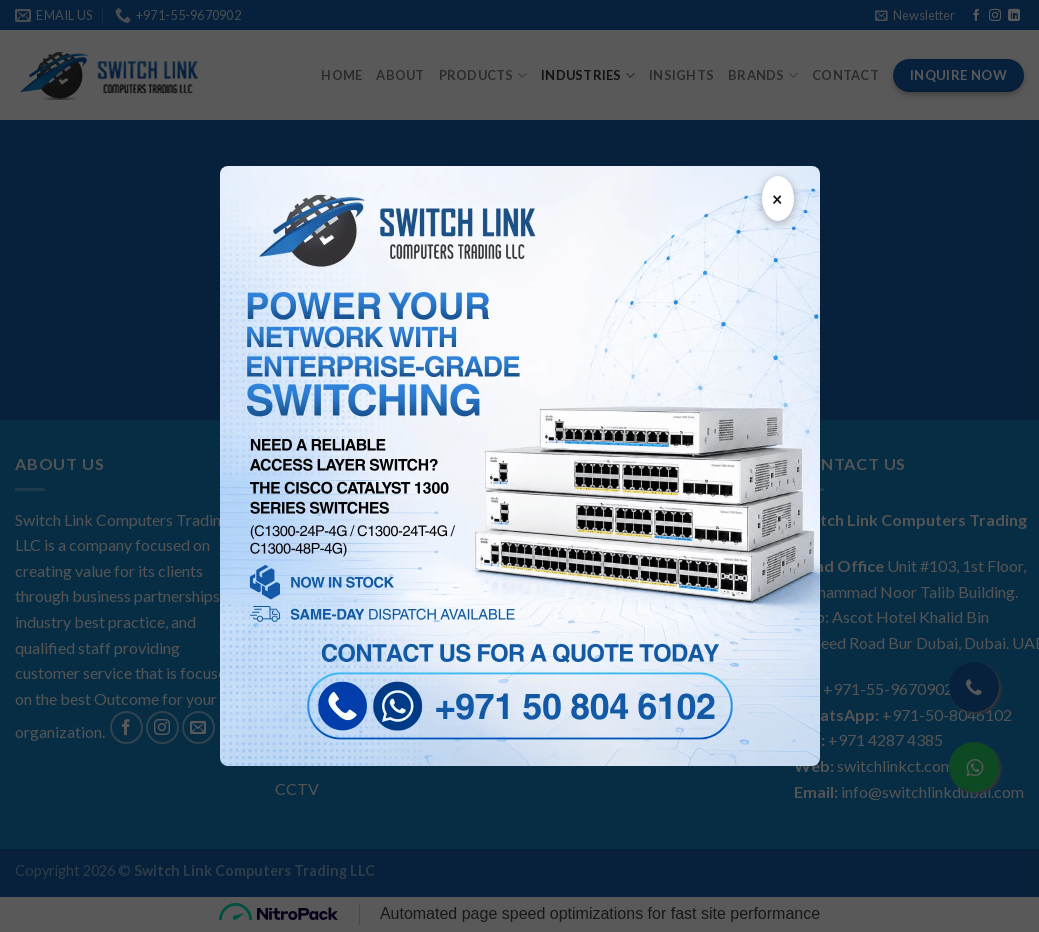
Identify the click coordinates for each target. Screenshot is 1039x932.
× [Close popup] (777, 199)
